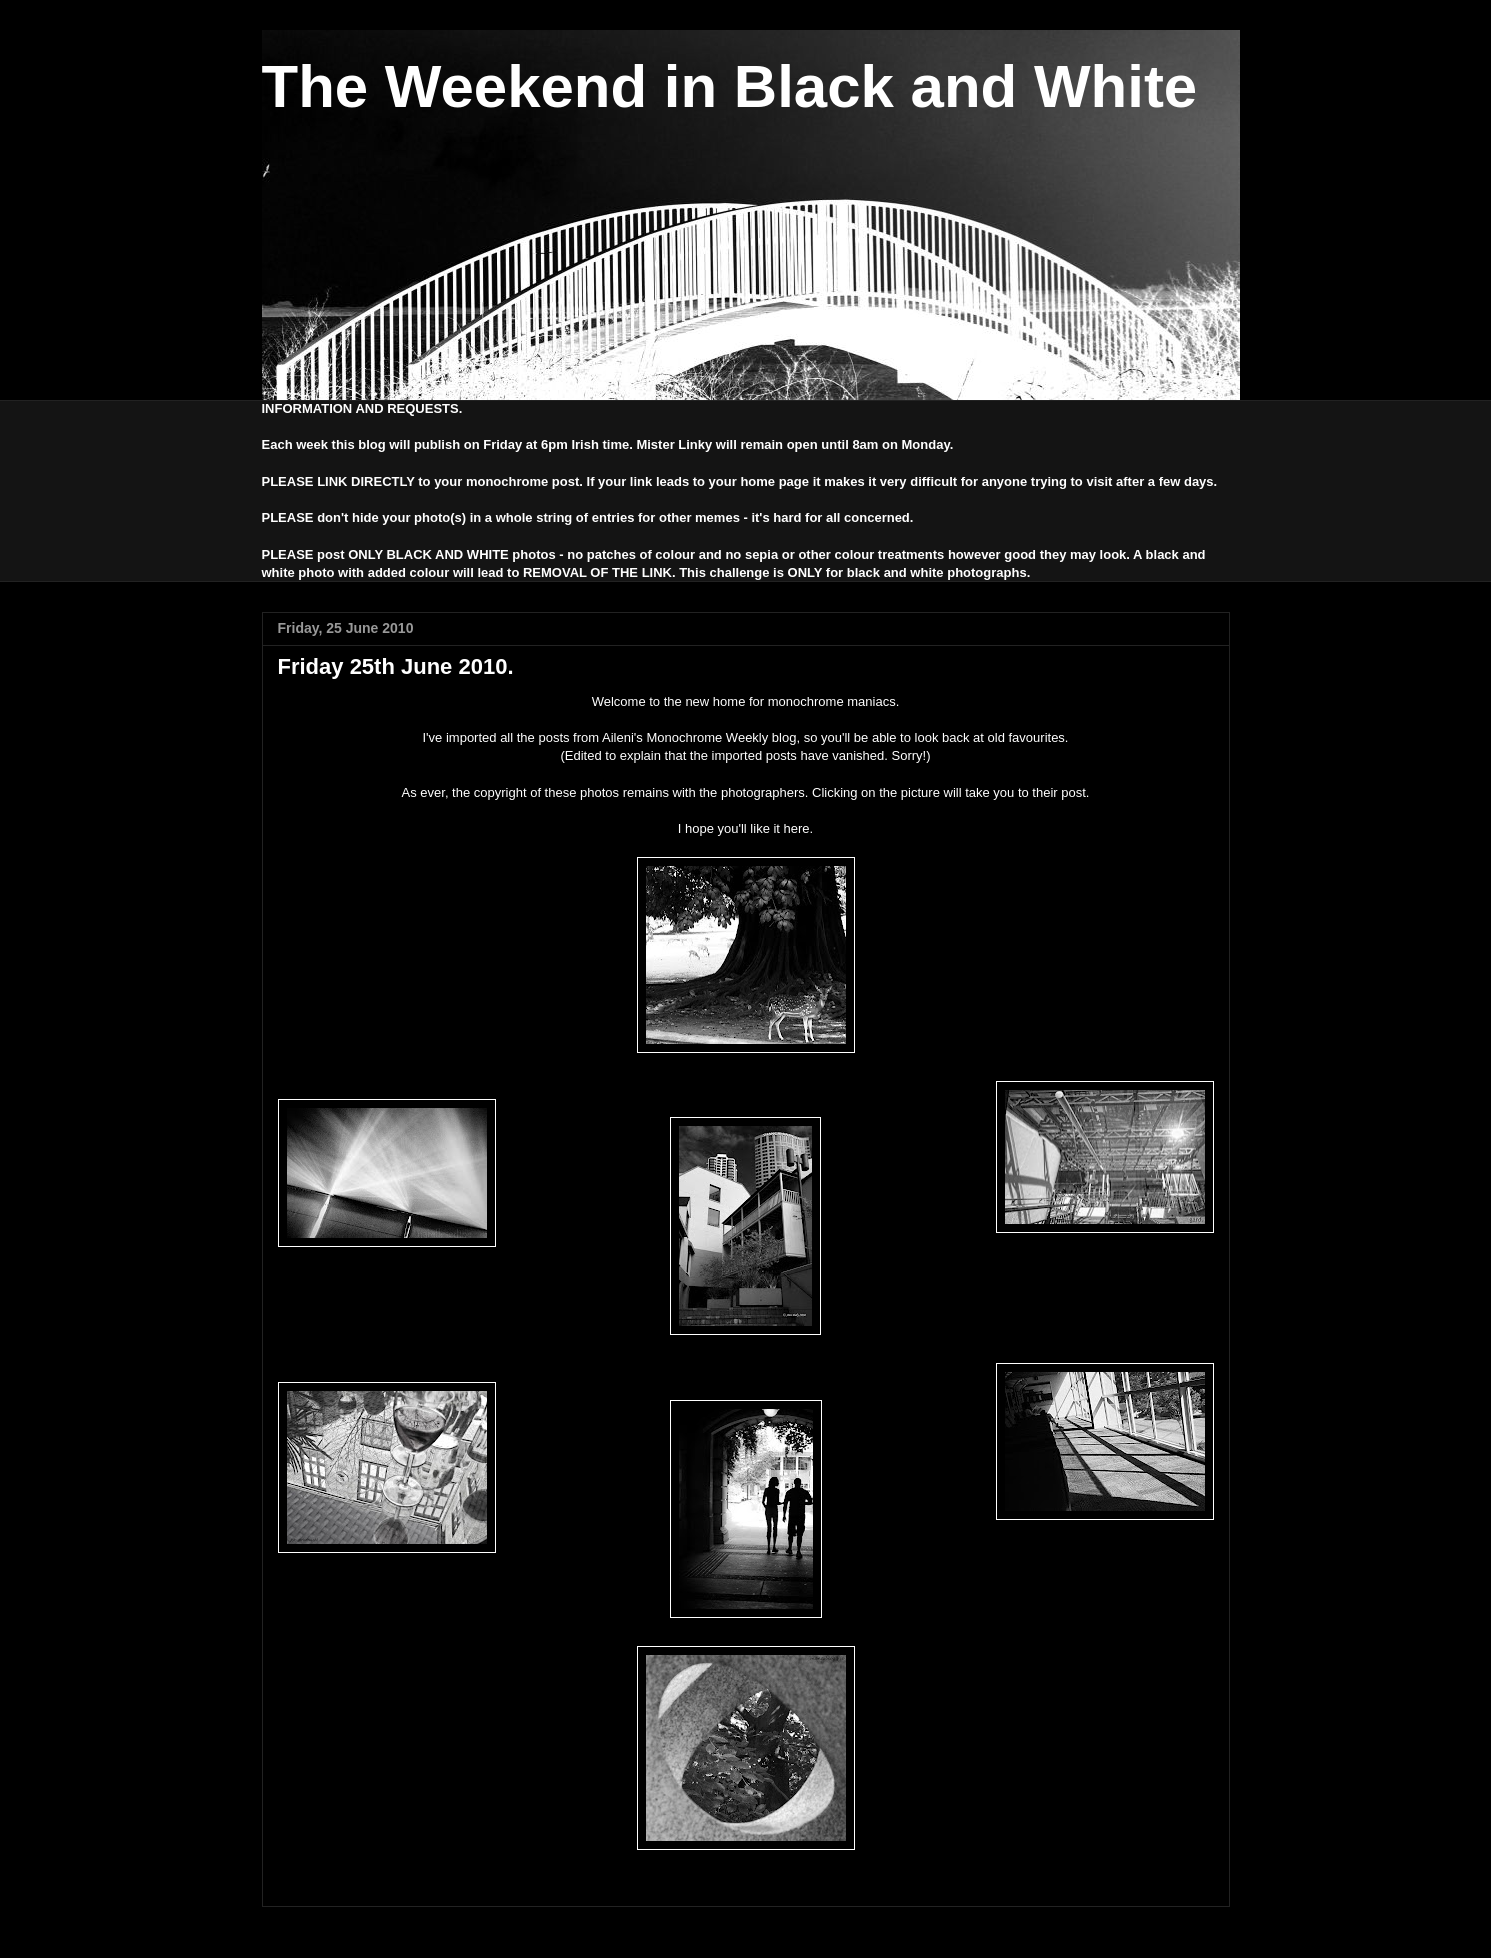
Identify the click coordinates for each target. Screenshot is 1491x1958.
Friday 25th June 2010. (396, 666)
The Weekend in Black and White (730, 86)
